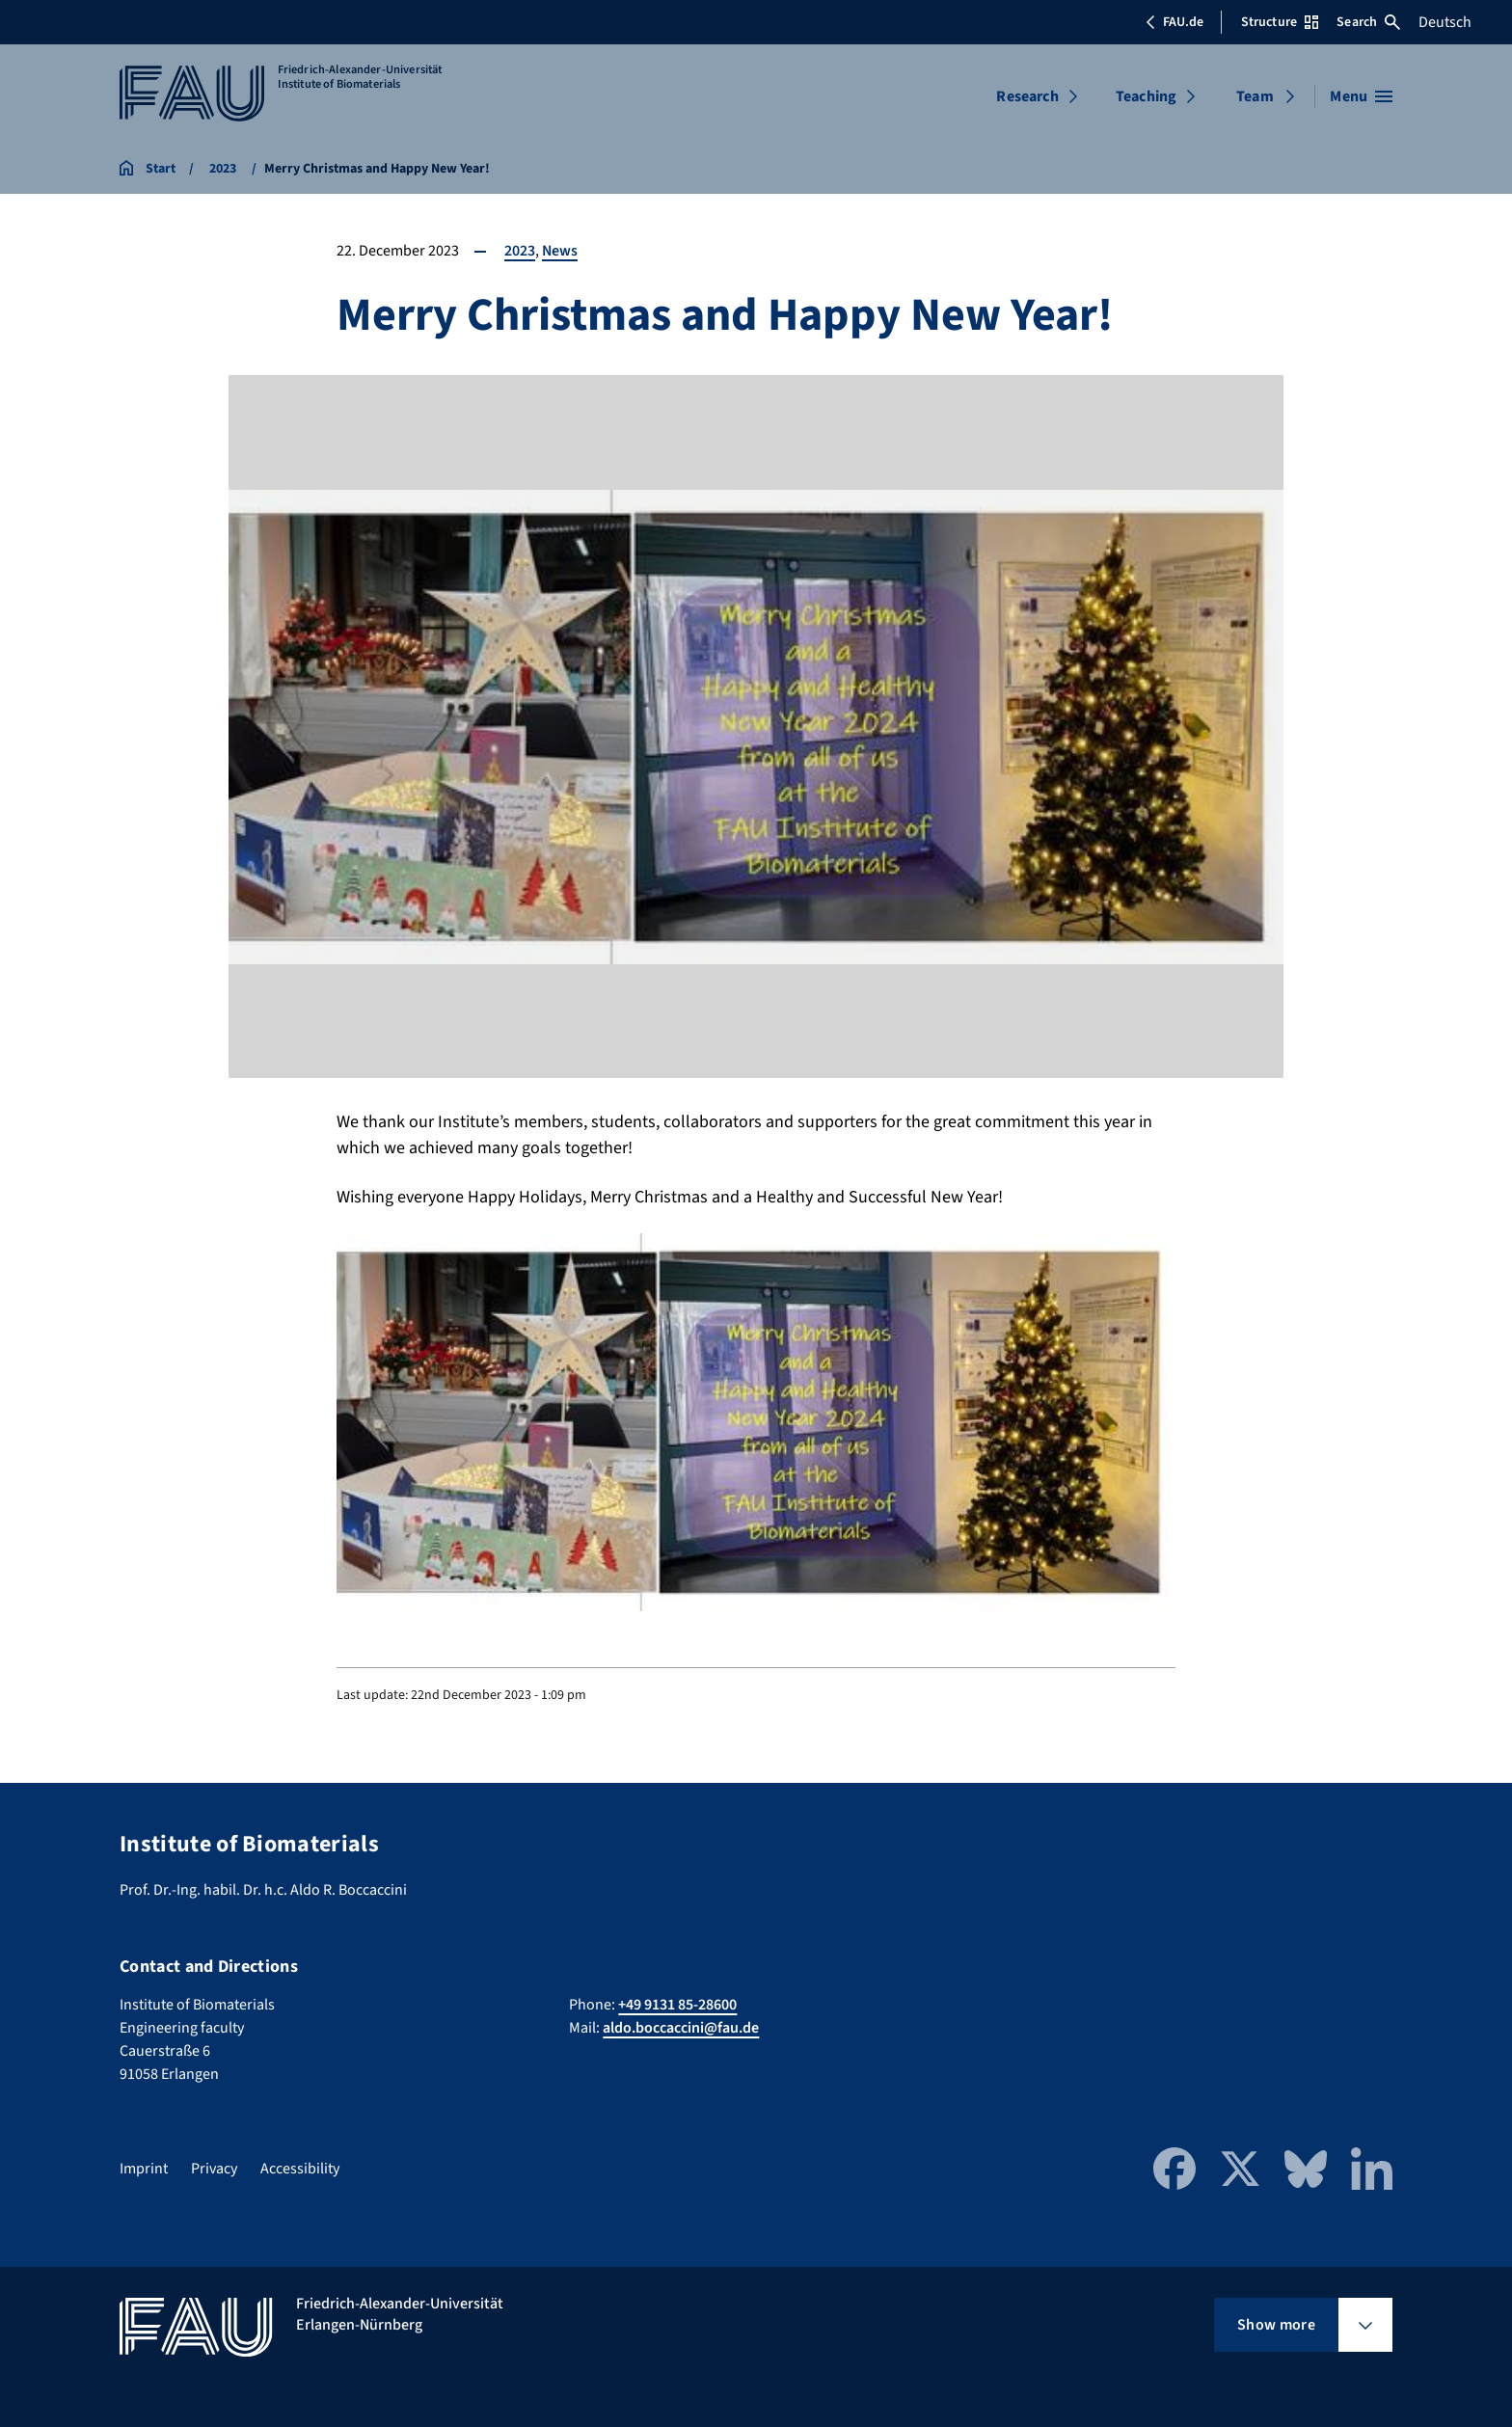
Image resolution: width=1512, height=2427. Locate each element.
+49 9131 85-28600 (677, 2004)
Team (1255, 96)
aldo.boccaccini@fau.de (681, 2027)
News (560, 250)
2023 (519, 250)
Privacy (214, 2168)
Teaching (1146, 96)
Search (1368, 22)
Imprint (144, 2168)
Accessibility (299, 2168)
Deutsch (1445, 22)
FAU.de (1174, 22)
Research (1027, 96)
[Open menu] (1361, 96)
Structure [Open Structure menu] (1279, 22)
